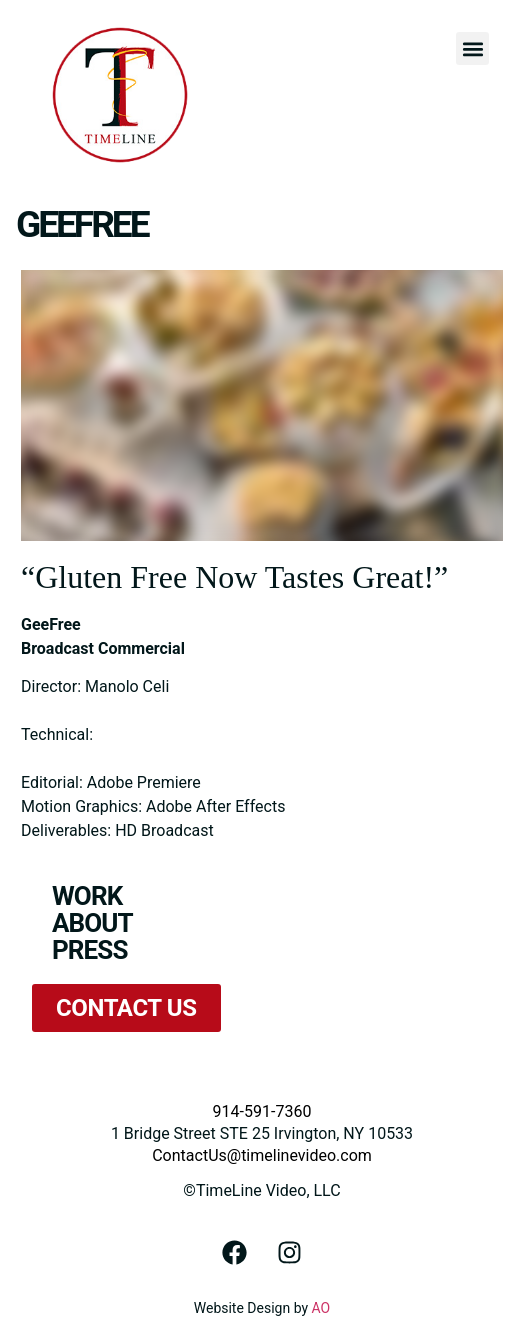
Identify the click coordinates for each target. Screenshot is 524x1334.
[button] (472, 48)
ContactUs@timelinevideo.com (262, 1155)
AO (321, 1308)
